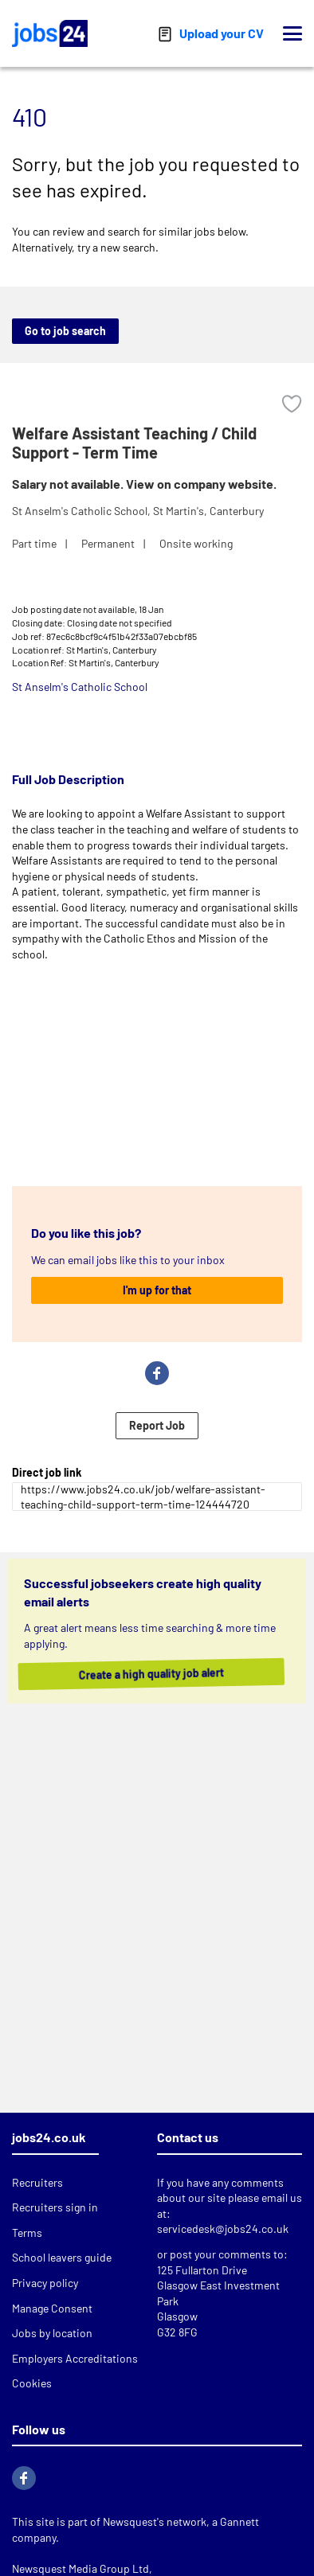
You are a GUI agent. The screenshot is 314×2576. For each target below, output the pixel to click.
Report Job (157, 1425)
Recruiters (37, 2182)
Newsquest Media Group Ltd (80, 2568)
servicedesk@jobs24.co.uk (222, 2228)
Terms (27, 2232)
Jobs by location (52, 2333)
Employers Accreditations (75, 2358)
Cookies (32, 2383)
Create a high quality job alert (168, 1674)
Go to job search (65, 331)
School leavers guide (62, 2257)
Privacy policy (45, 2282)
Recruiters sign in (55, 2207)
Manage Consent (52, 2308)
